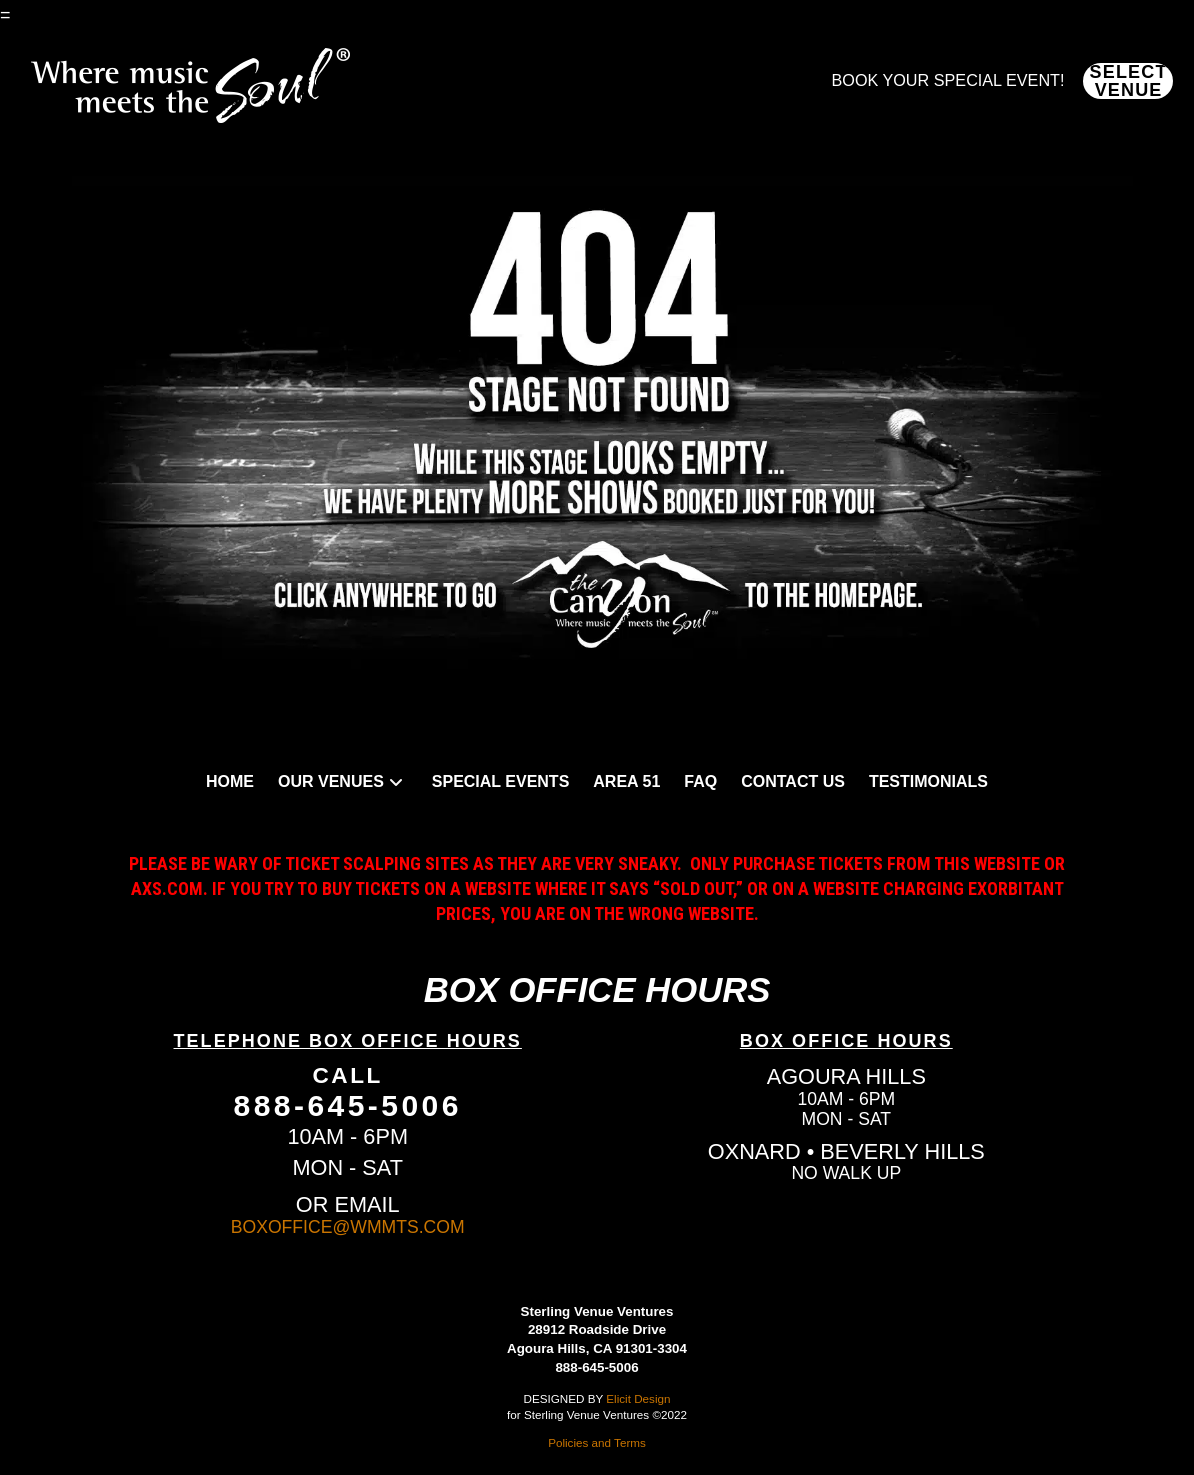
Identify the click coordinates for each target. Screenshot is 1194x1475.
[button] (1128, 81)
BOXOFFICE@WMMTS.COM (348, 1227)
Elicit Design (638, 1398)
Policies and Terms (597, 1442)
